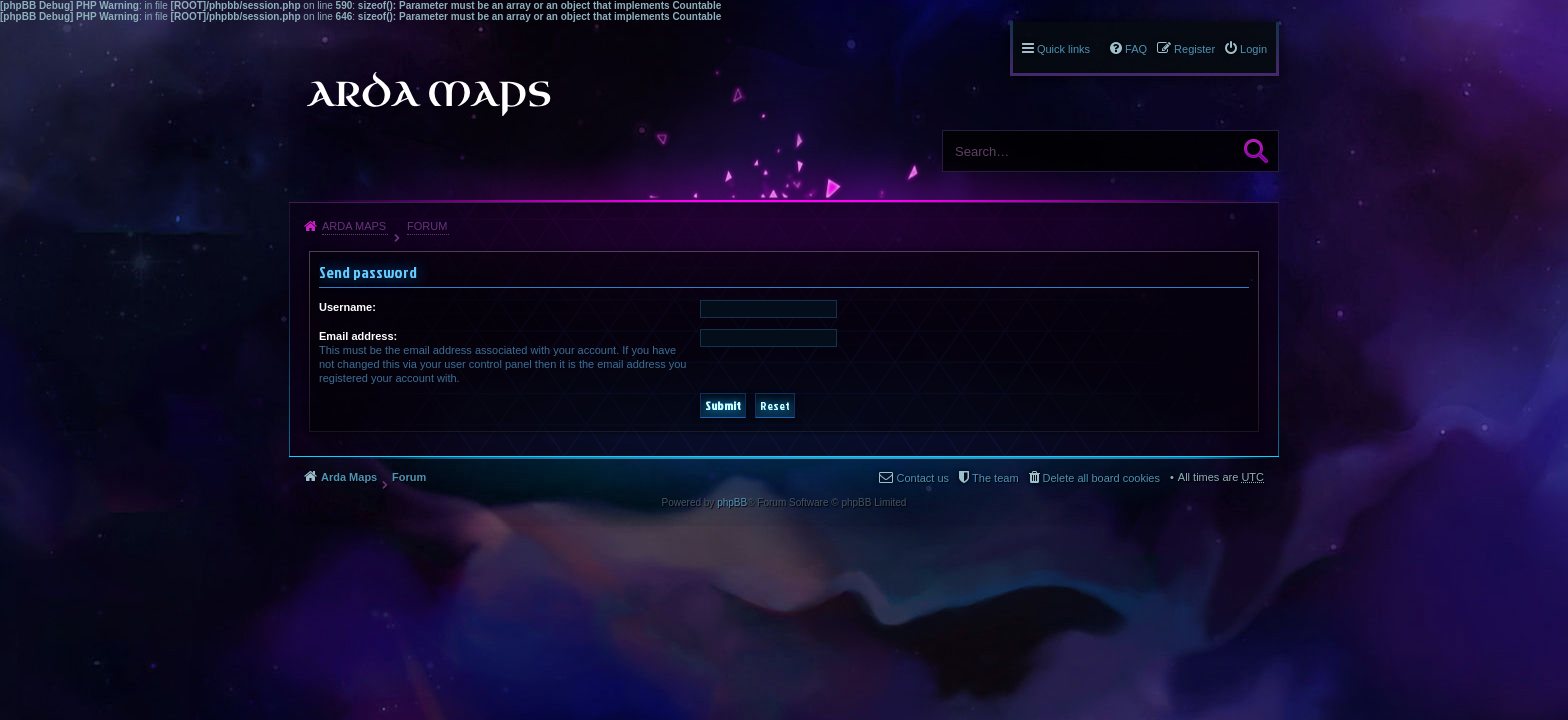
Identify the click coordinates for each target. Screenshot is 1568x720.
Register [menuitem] (1194, 49)
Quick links (1063, 49)
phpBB (732, 502)
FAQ (1136, 49)
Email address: (358, 336)
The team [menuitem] (995, 478)
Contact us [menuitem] (922, 478)
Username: (347, 307)
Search (1256, 151)
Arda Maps (354, 226)
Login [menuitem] (1253, 49)
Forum (427, 226)
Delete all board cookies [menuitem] (1101, 478)
